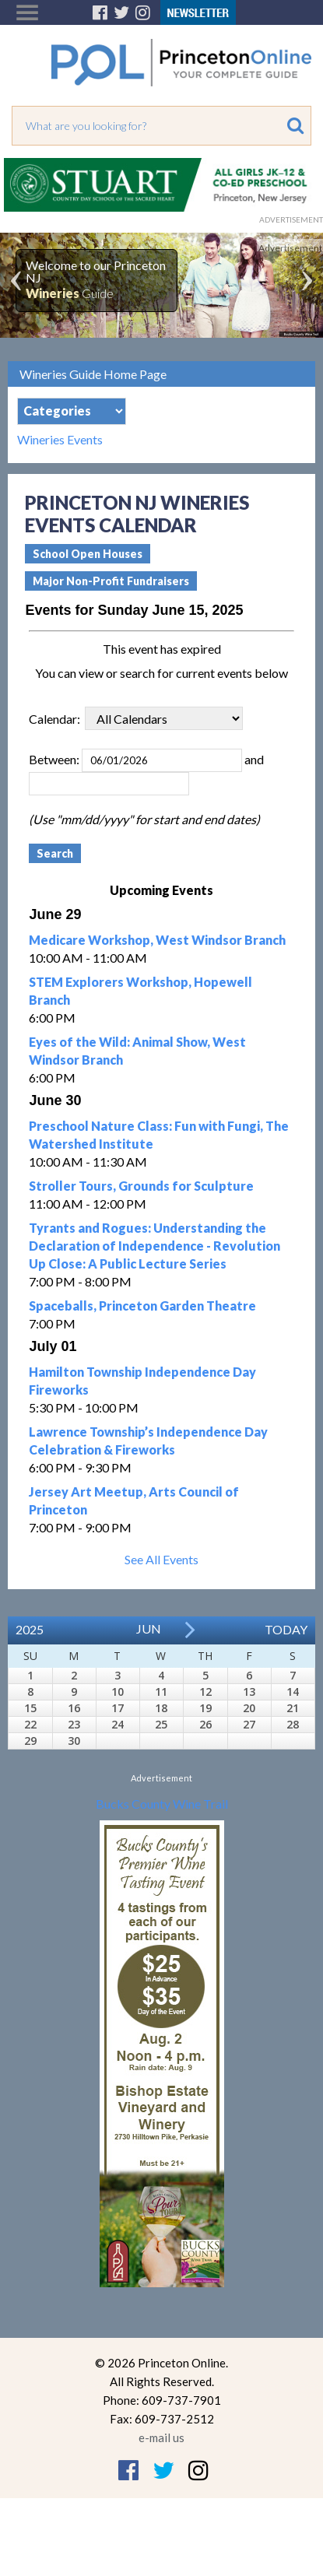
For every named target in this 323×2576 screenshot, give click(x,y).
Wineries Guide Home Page (93, 374)
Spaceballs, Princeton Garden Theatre (142, 1305)
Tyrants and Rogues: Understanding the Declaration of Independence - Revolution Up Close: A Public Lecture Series (154, 1245)
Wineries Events (60, 440)
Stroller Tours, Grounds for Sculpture (141, 1185)
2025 (30, 1629)
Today (286, 1629)
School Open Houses (87, 553)
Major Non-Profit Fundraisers (111, 581)
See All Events (161, 1559)
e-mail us (161, 2437)
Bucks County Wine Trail (162, 1803)
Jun (148, 1628)
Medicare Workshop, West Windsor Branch (157, 939)
